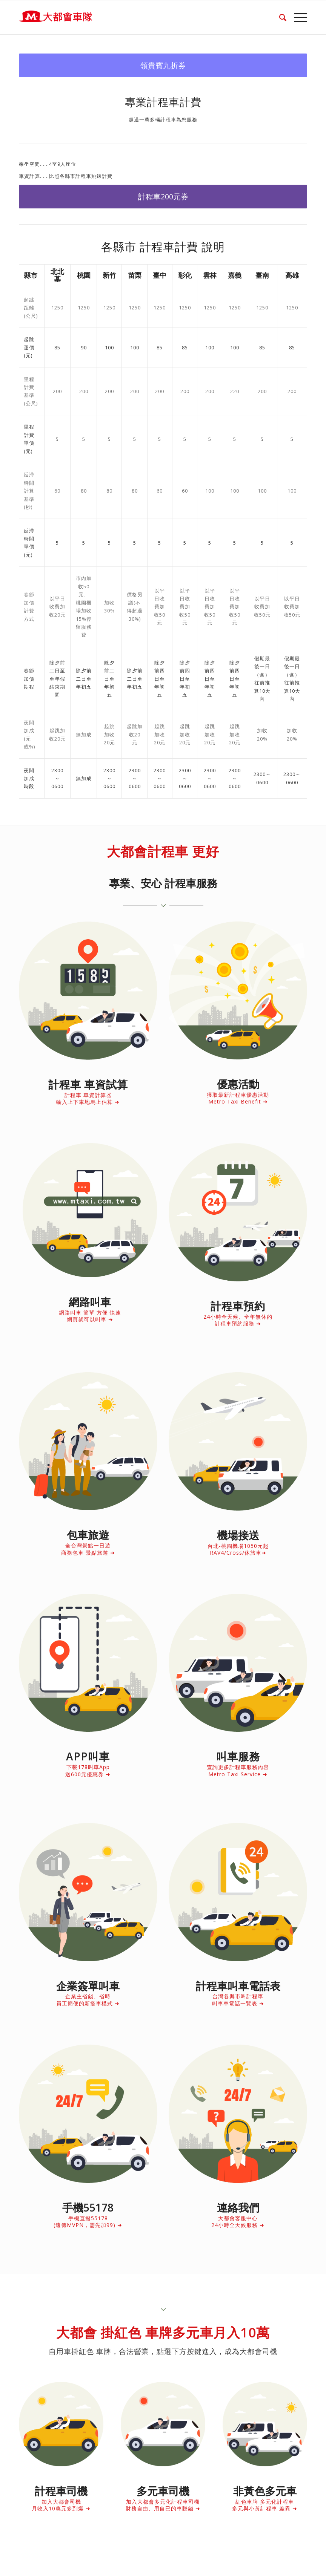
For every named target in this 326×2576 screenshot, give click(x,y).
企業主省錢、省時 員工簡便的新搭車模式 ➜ (88, 2000)
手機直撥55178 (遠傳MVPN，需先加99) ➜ (88, 2222)
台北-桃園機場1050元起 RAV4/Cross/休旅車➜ (238, 1549)
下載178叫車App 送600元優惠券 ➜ (88, 1770)
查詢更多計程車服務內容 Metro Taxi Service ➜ (238, 1770)
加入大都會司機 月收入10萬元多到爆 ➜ (61, 2505)
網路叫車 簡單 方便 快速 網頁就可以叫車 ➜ (90, 1316)
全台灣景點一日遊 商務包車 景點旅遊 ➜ (88, 1549)
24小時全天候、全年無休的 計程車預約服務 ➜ (237, 1320)
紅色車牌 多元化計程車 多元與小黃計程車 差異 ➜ (264, 2505)
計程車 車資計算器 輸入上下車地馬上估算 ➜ (88, 1098)
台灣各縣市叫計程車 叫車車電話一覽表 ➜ (238, 2000)
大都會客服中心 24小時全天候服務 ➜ (237, 2222)
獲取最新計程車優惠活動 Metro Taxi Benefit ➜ (238, 1098)
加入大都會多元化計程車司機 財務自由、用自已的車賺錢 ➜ (163, 2505)
